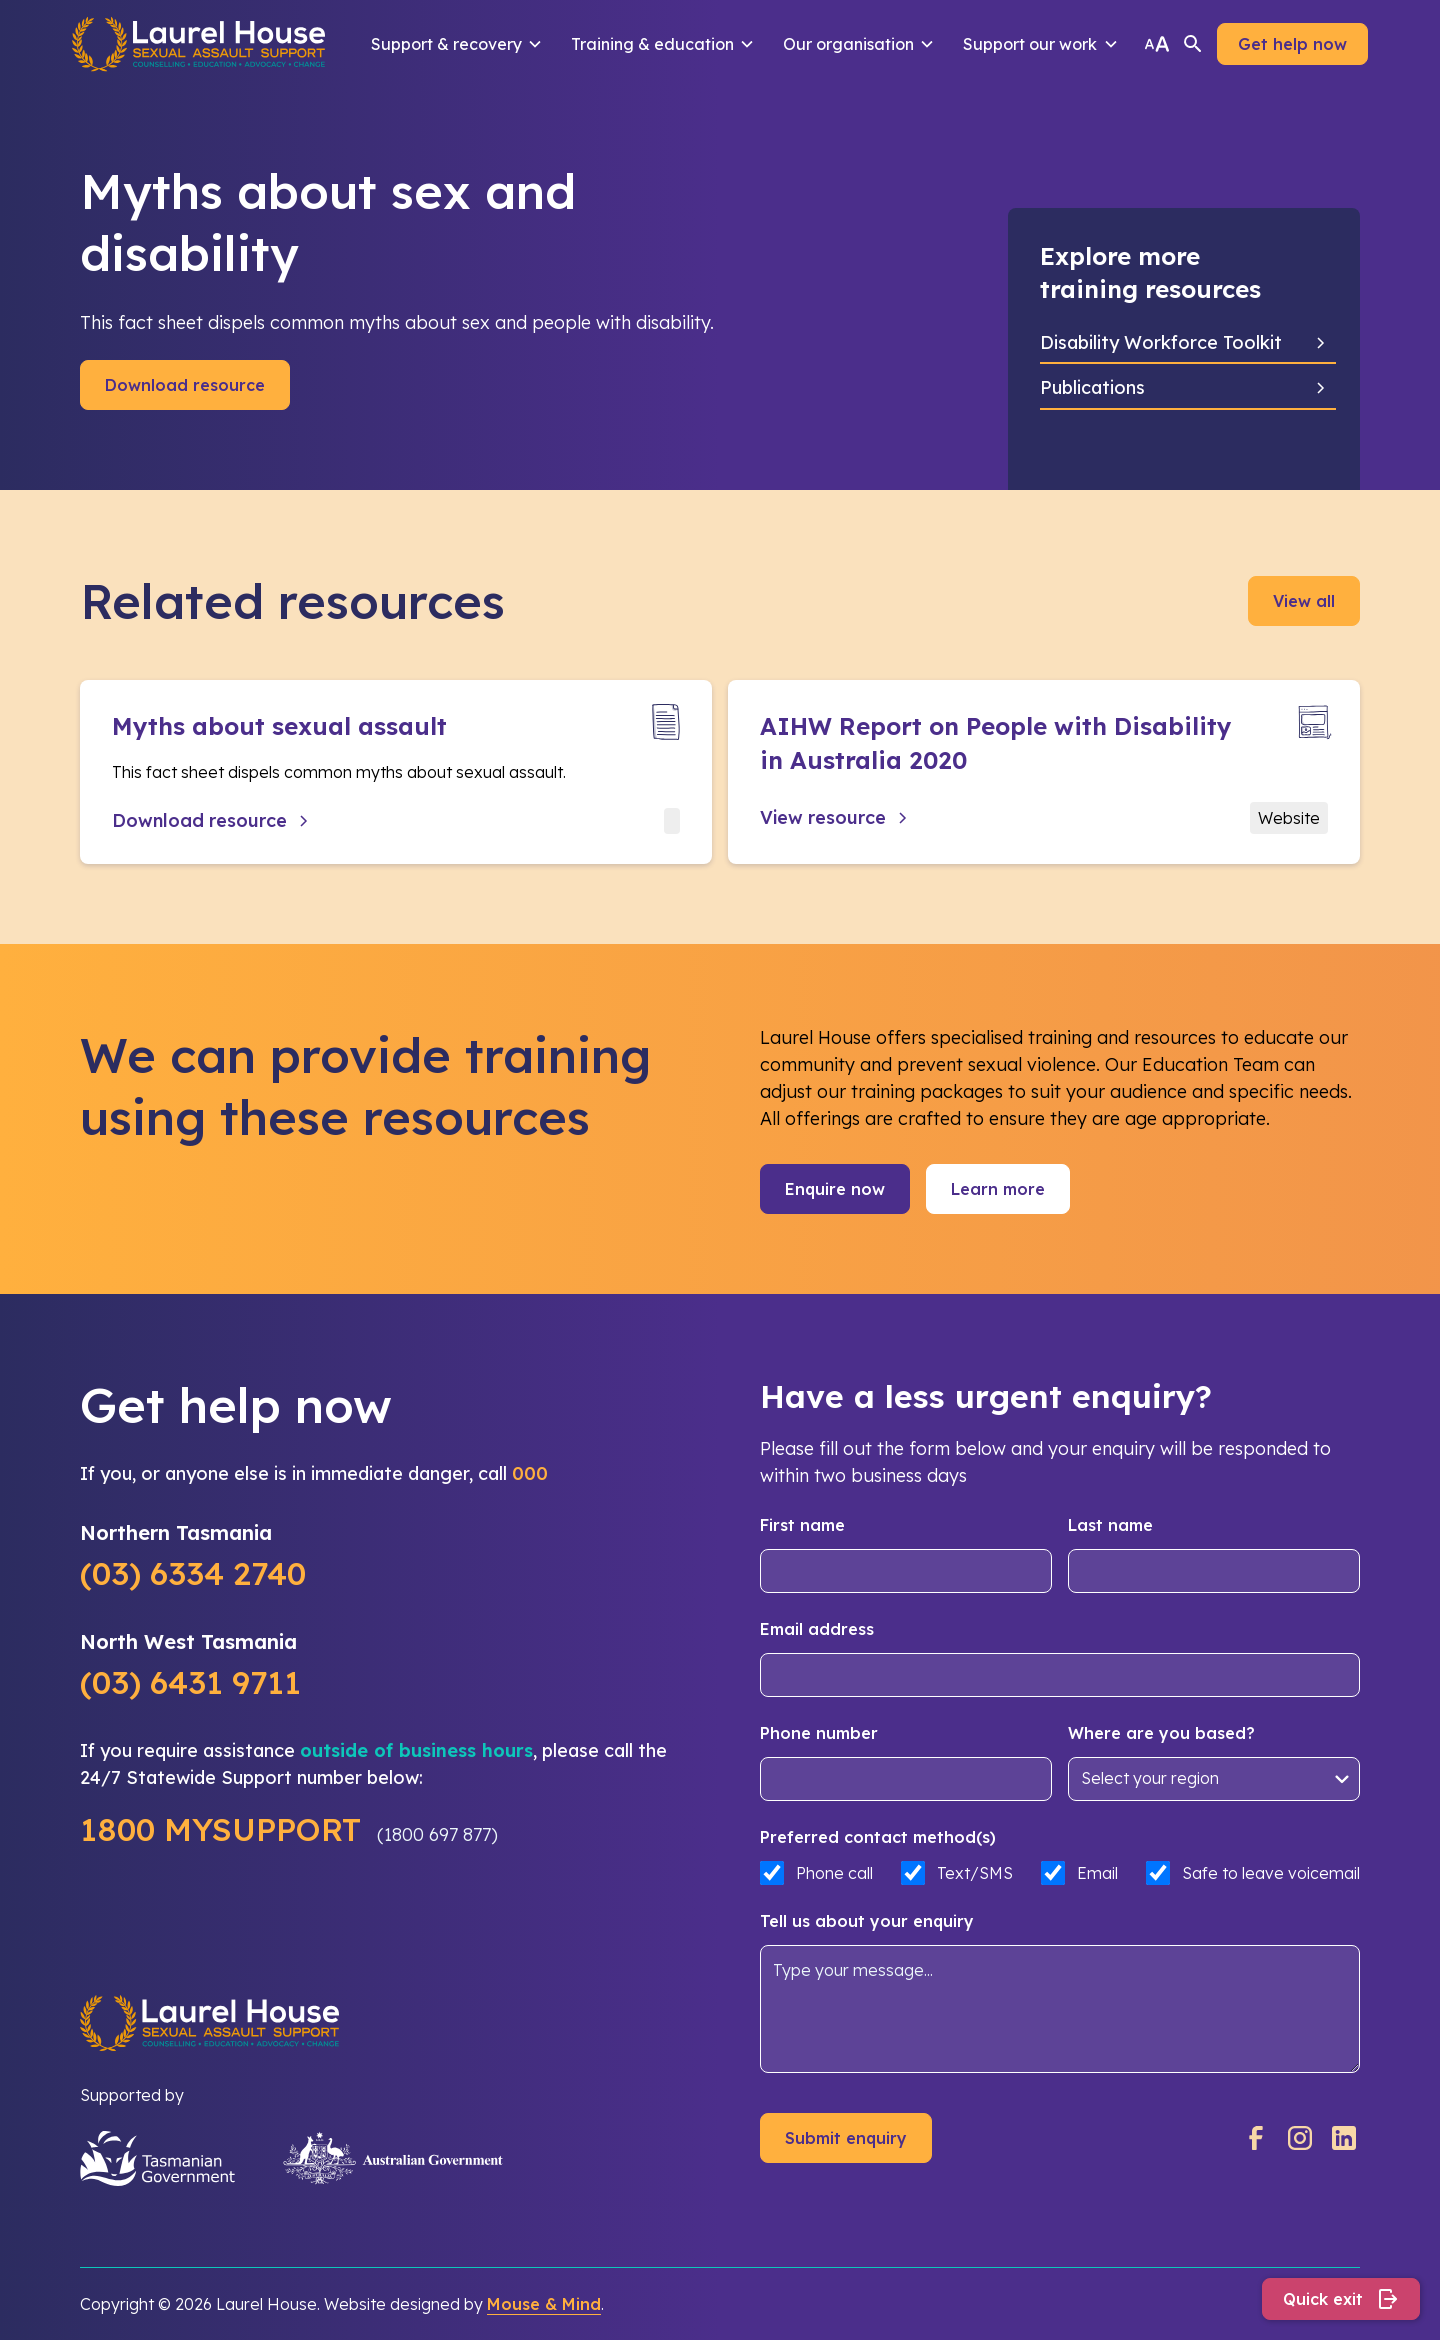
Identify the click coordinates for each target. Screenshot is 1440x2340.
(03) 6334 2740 (193, 1573)
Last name (1110, 1525)
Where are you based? (1161, 1733)
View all (1304, 601)
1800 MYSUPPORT (220, 1829)
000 (530, 1473)
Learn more (998, 1189)
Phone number (819, 1733)
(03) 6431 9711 (190, 1682)
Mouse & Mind (544, 2304)
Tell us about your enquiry (867, 1921)
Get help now (1292, 44)
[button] (457, 44)
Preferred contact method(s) (878, 1837)
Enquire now (835, 1189)
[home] (198, 44)
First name (802, 1525)
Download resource (185, 385)
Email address (817, 1629)
